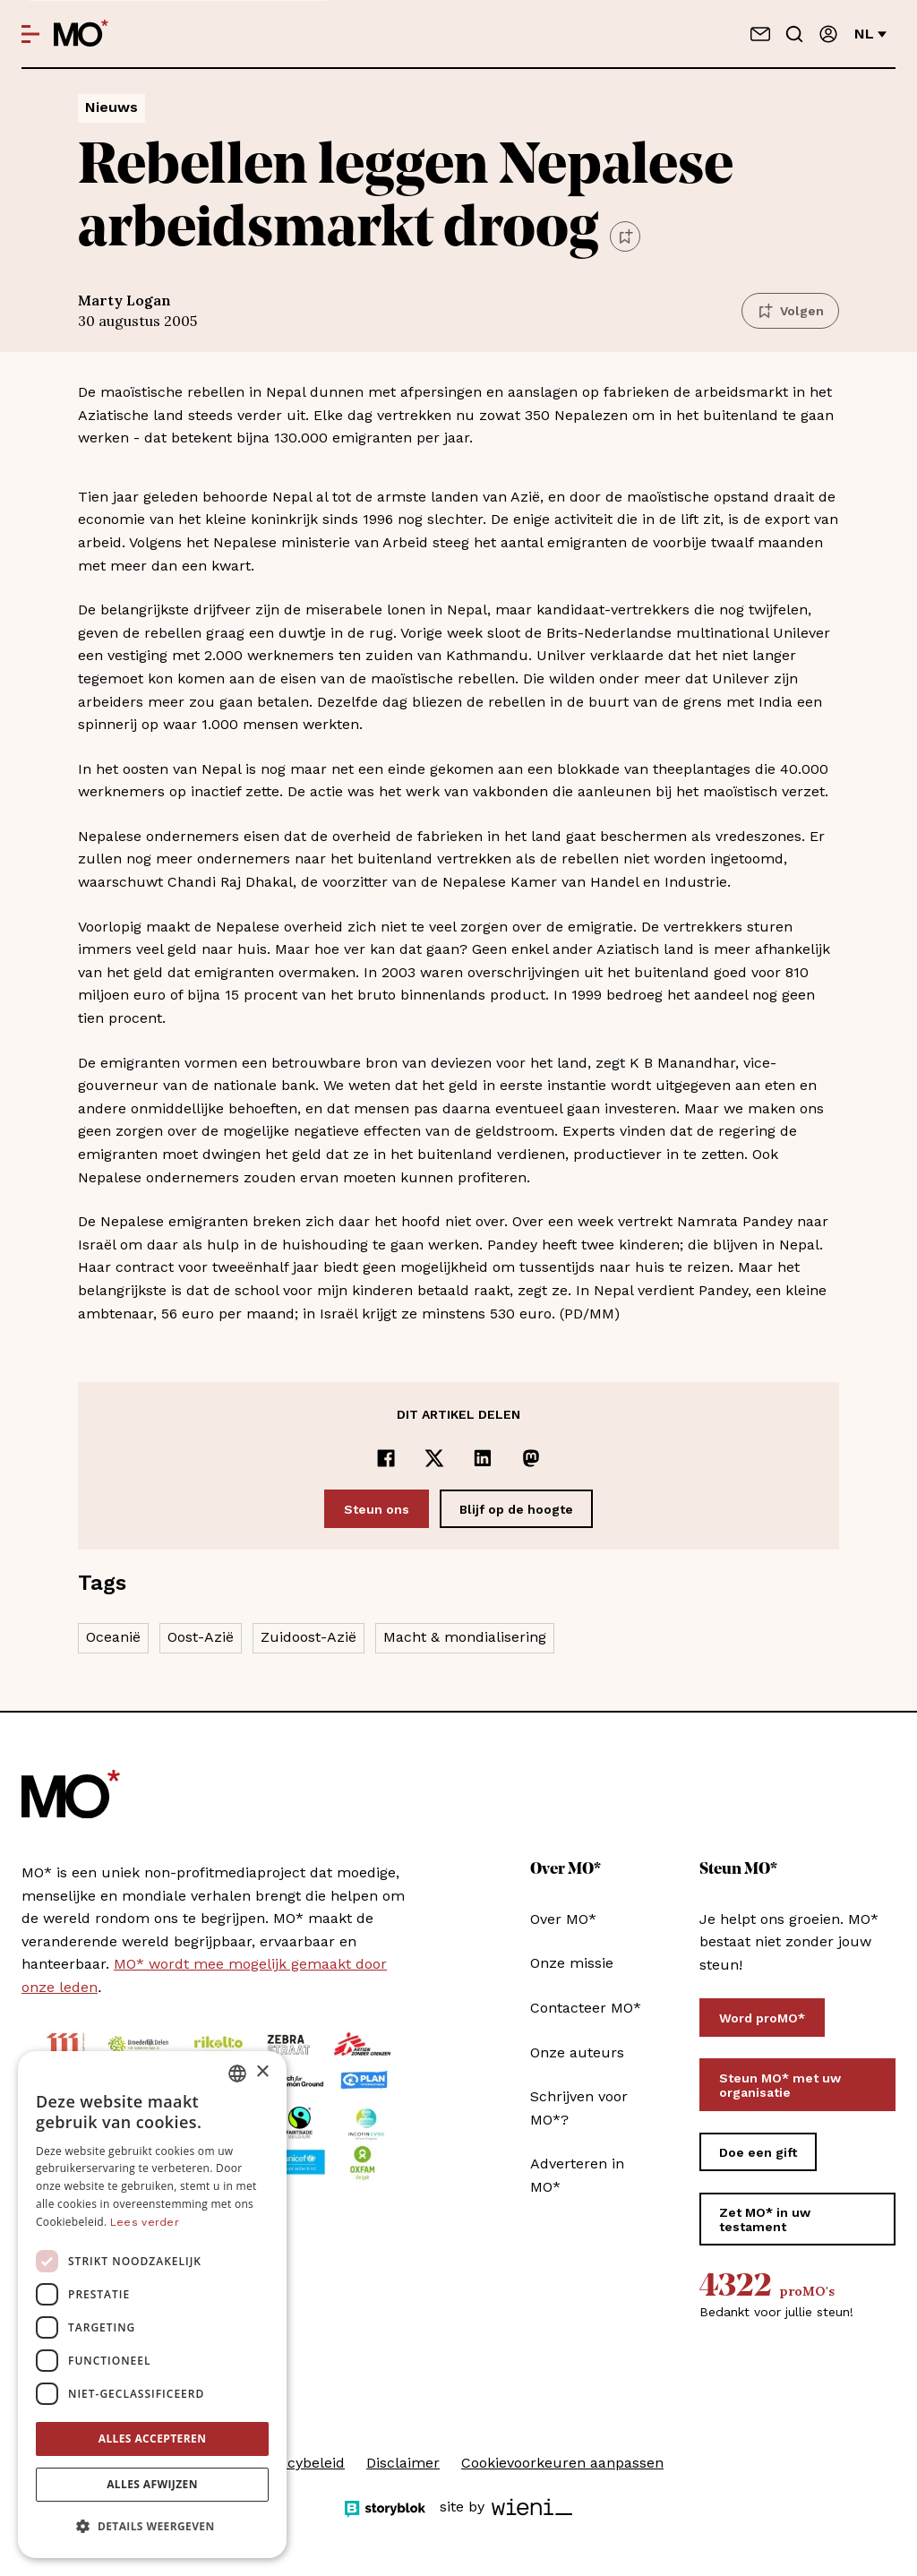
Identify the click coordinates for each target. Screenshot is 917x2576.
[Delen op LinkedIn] (483, 1458)
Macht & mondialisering (464, 1636)
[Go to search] (794, 34)
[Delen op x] (434, 1458)
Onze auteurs (577, 2052)
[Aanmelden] (828, 34)
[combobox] (237, 2073)
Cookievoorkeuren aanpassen (562, 2462)
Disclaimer (403, 2462)
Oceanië (113, 1636)
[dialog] (152, 2304)
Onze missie (571, 1962)
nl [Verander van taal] (870, 33)
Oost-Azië (200, 1636)
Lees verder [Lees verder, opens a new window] (144, 2222)
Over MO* (563, 1919)
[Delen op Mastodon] (531, 1458)
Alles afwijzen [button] (152, 2484)
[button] (152, 2526)
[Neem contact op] (760, 34)
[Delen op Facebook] (386, 1458)
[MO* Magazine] (81, 34)
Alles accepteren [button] (153, 2438)
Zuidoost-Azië (308, 1636)
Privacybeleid (299, 2462)
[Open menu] (30, 34)
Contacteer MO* (585, 2007)
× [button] (262, 2072)
